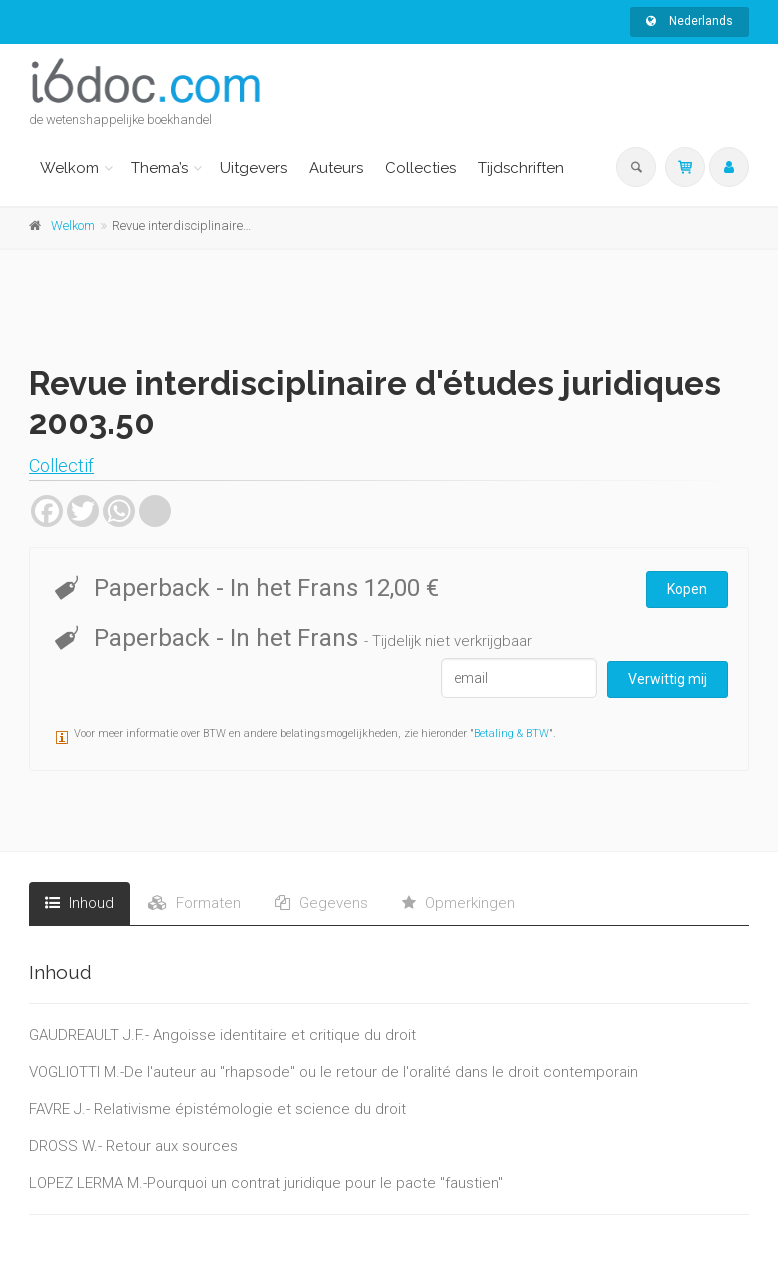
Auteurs (336, 168)
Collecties (420, 168)
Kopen (687, 589)
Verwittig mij (667, 679)
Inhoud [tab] (79, 903)
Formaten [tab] (194, 903)
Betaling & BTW (511, 733)
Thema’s (159, 168)
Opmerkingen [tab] (458, 903)
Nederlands (689, 21)
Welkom (69, 168)
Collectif (61, 465)
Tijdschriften (521, 168)
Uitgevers (253, 168)
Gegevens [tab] (321, 903)
